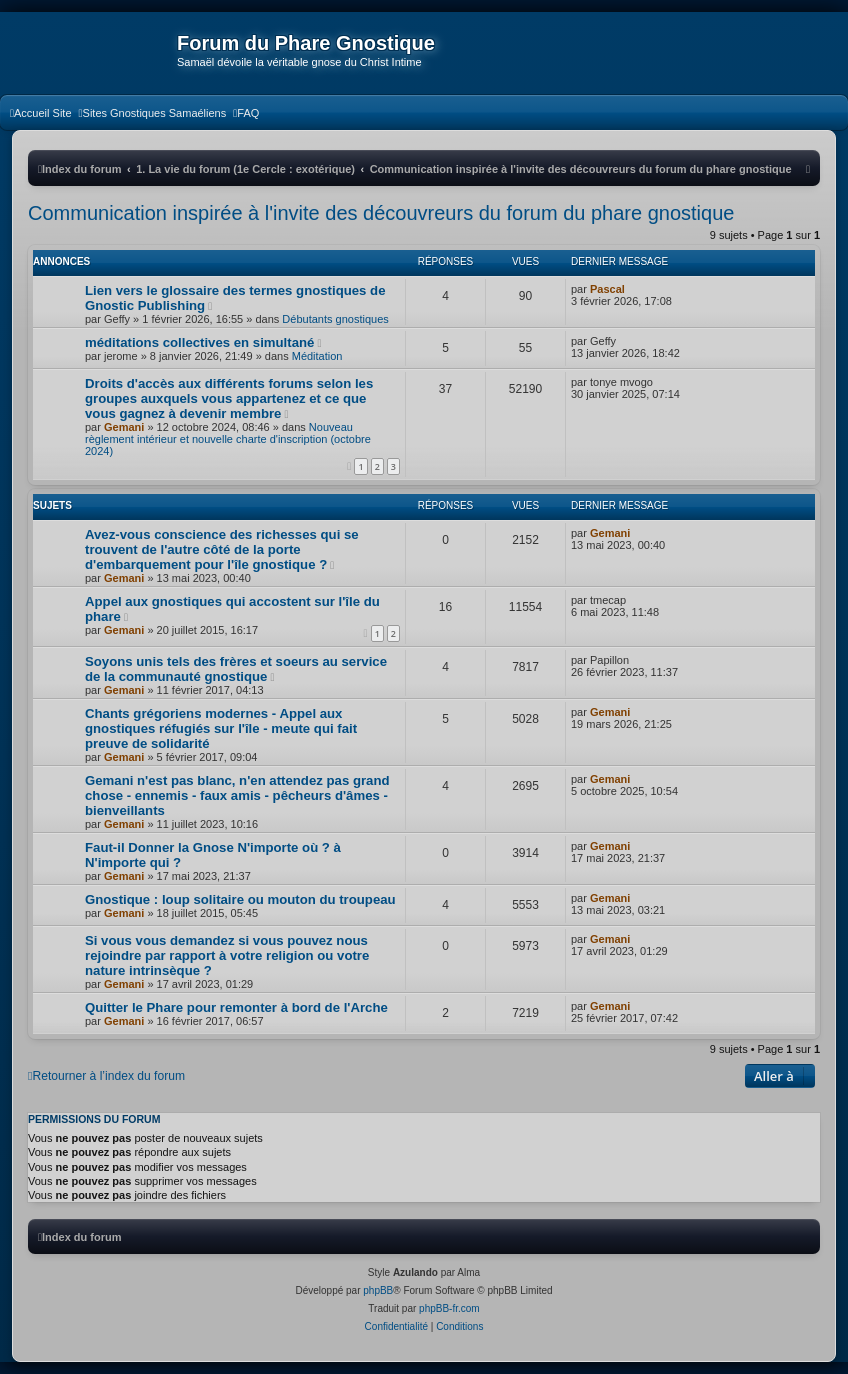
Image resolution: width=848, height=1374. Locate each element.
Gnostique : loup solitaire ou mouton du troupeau (240, 899)
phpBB (378, 1290)
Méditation (317, 356)
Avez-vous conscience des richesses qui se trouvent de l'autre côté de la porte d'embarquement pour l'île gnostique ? (222, 549)
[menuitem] (41, 113)
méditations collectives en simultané (199, 342)
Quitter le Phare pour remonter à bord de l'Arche (236, 1007)
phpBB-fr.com (449, 1308)
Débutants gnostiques (335, 319)
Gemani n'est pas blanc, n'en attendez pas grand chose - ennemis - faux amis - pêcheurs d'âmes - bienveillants (237, 795)
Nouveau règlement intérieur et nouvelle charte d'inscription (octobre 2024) (228, 439)
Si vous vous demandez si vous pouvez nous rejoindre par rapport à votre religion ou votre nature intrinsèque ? (227, 955)
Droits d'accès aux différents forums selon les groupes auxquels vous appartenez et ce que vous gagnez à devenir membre (229, 398)
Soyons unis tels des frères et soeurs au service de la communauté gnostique (236, 669)
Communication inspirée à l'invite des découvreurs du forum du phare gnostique (381, 213)
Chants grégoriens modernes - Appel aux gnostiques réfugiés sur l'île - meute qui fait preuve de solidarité (221, 728)
